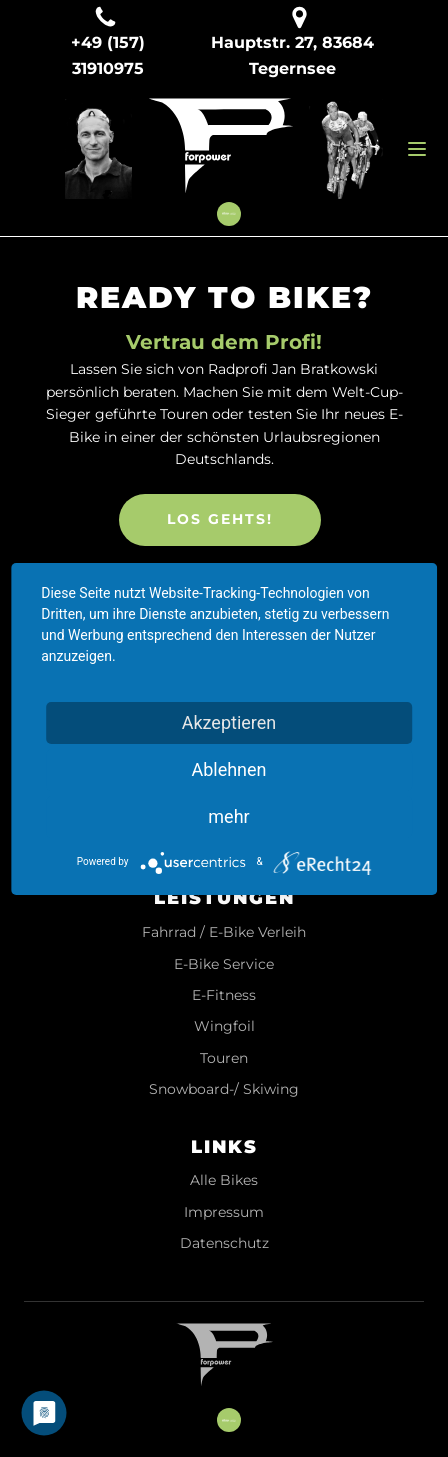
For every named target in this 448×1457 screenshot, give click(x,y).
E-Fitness (224, 995)
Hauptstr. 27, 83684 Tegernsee (292, 55)
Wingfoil (224, 1026)
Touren (224, 1058)
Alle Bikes (224, 1180)
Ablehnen (228, 769)
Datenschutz (224, 1243)
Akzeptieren (229, 722)
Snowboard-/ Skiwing (224, 1089)
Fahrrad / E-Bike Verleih (224, 932)
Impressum (224, 1212)
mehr (228, 816)
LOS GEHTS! (220, 519)
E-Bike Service (224, 964)
